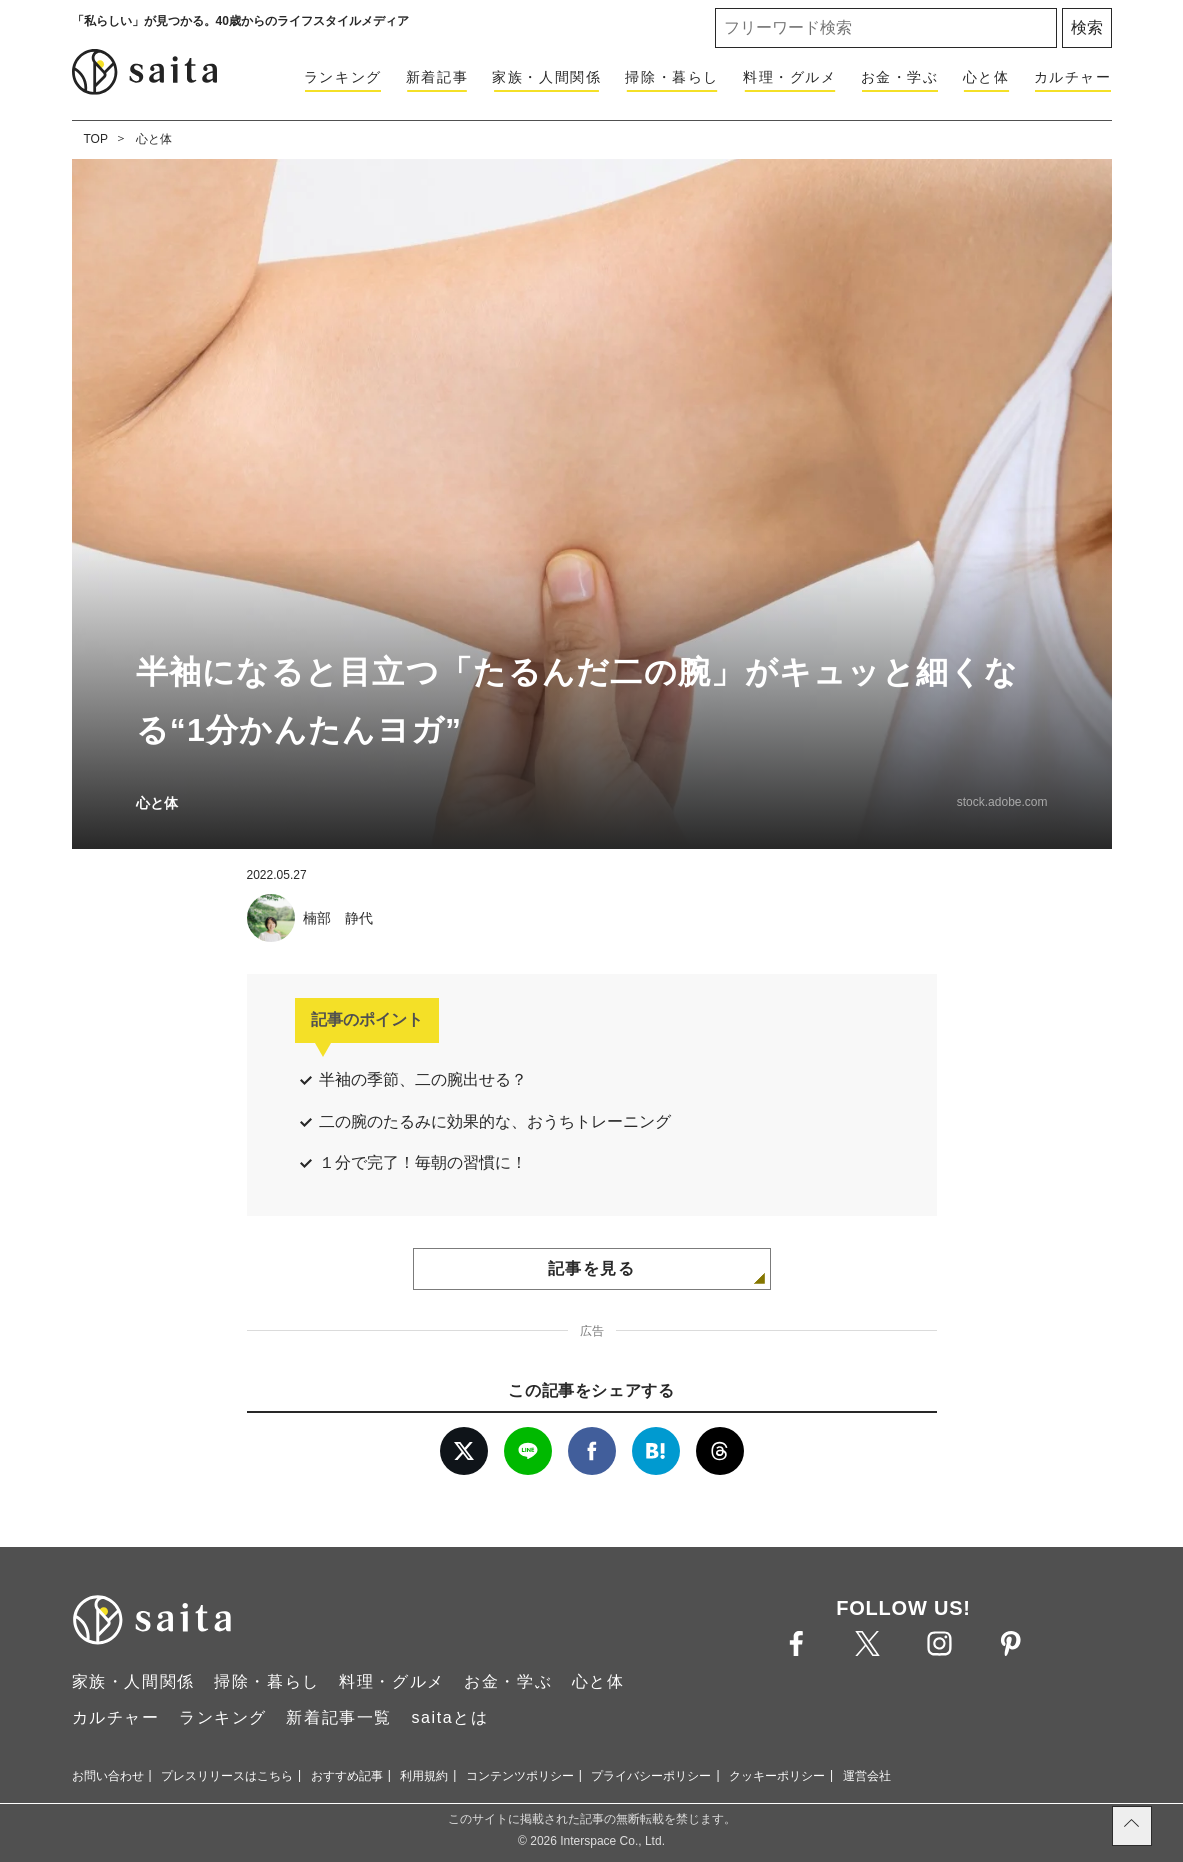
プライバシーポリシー (651, 1776)
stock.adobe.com (1002, 802)
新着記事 (437, 77)
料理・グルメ (790, 77)
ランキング (343, 77)
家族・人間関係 (546, 77)
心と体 (986, 77)
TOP (96, 139)
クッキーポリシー (777, 1776)
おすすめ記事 (347, 1776)
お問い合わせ (108, 1776)
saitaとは (449, 1717)
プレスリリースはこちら (227, 1776)
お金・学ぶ (900, 77)
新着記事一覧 (339, 1717)
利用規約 (424, 1776)
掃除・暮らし (672, 77)
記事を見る (592, 1268)
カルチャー (1073, 77)
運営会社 (867, 1776)
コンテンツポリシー (520, 1776)
